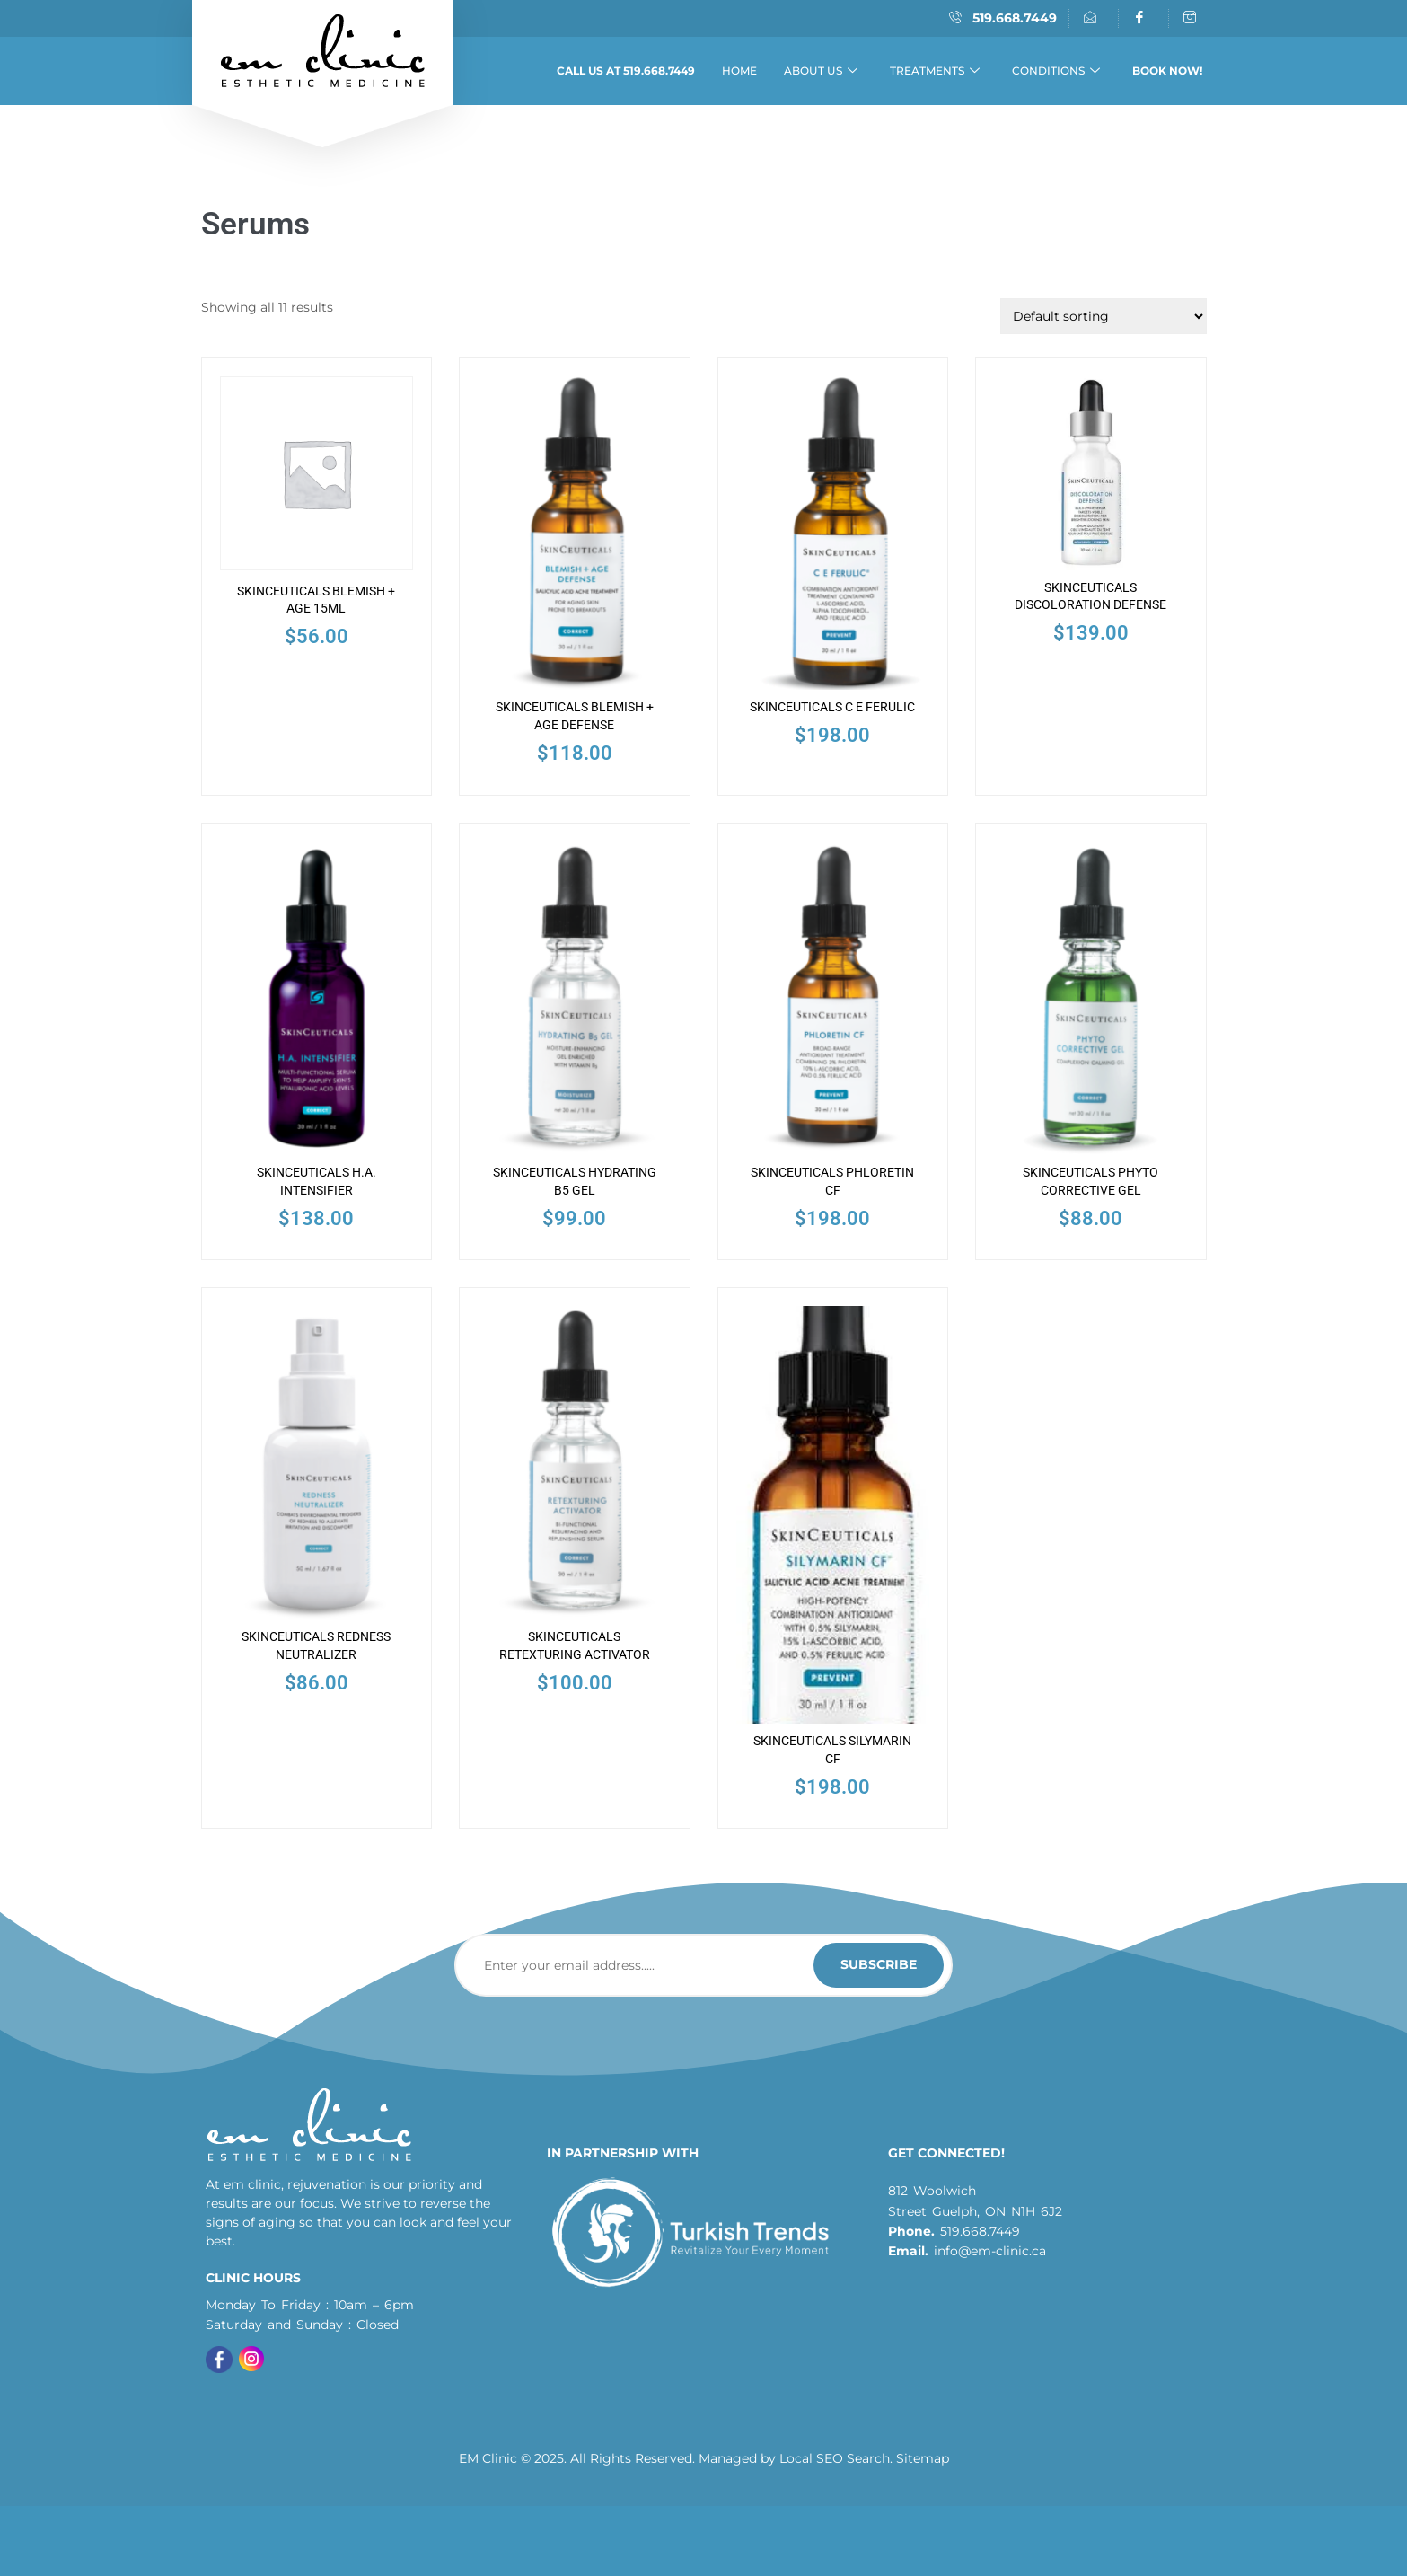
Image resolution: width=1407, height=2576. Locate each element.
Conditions (1056, 71)
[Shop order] (1103, 316)
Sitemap (922, 2456)
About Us (820, 71)
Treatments (935, 71)
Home (739, 70)
